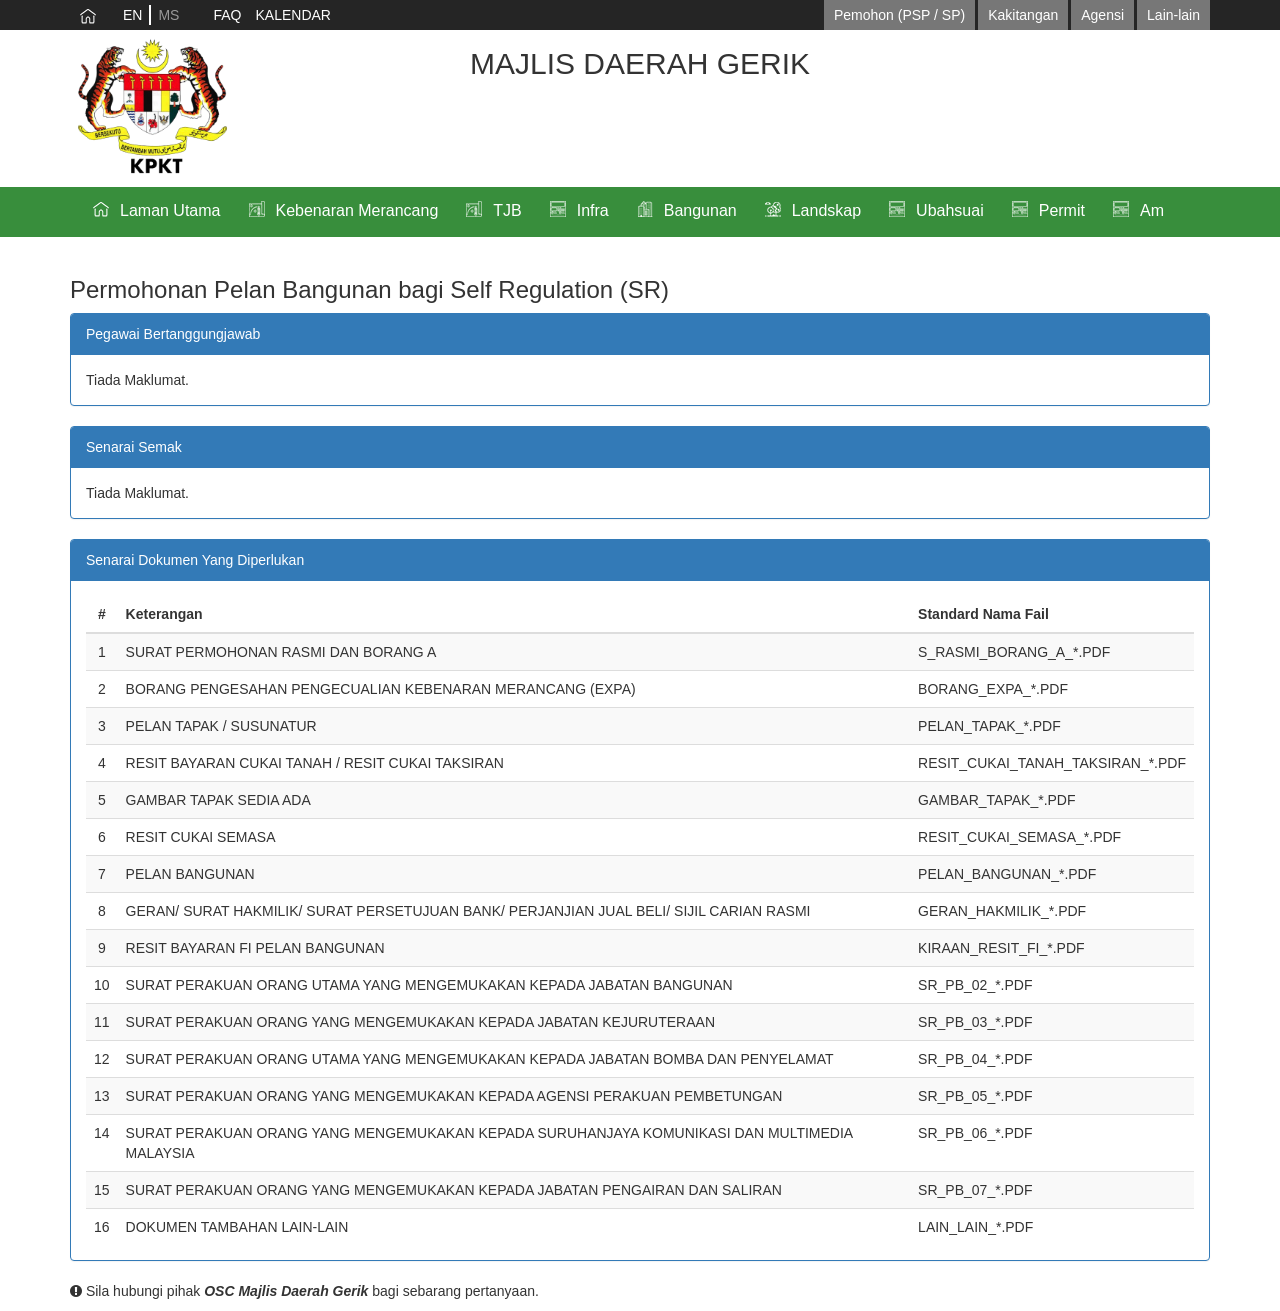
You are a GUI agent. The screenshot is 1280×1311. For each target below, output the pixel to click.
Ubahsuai (950, 210)
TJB (507, 210)
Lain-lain (1173, 15)
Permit (1062, 210)
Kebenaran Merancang (357, 210)
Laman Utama (170, 210)
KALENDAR (292, 15)
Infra (593, 210)
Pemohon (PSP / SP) (899, 15)
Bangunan (700, 210)
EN (132, 15)
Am (1152, 210)
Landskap (826, 210)
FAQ (227, 15)
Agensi (1102, 15)
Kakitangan (1023, 15)
